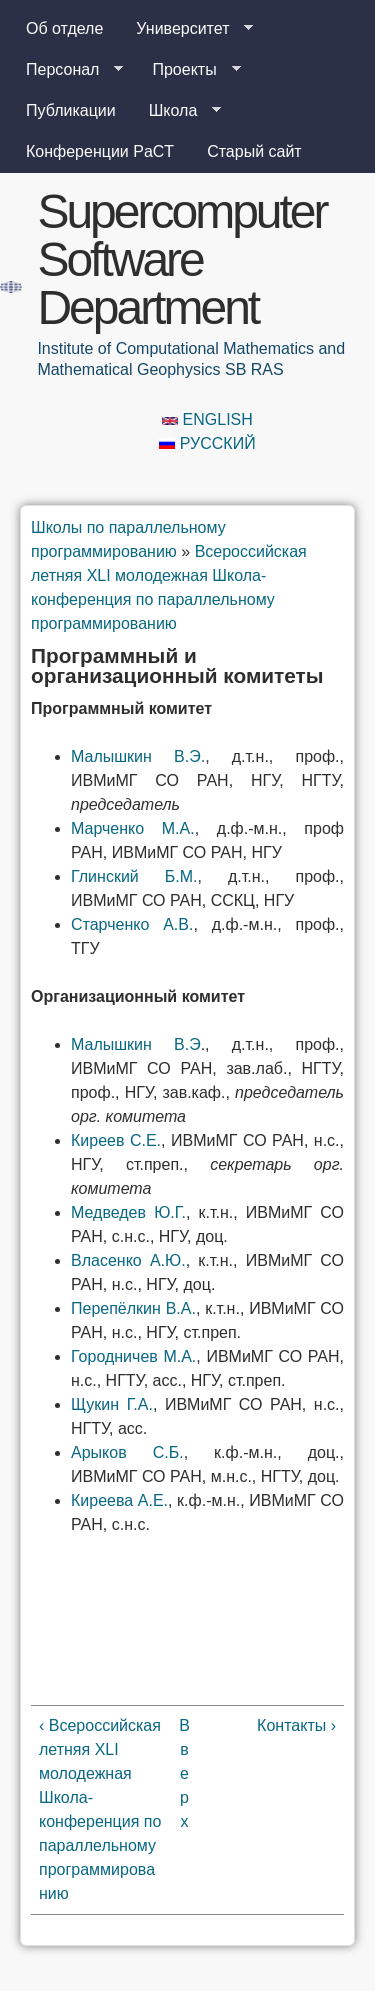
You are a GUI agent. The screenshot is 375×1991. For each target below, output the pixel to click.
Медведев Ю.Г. (128, 1212)
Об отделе (64, 28)
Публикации (71, 110)
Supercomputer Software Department (181, 259)
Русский (207, 443)
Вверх (184, 1773)
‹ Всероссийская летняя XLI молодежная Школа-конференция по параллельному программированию (100, 1809)
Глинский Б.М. (134, 876)
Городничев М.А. (133, 1356)
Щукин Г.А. (112, 1404)
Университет (186, 29)
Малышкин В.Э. (138, 756)
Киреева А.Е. (119, 1500)
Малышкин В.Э (136, 1044)
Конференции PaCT (100, 151)
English (207, 419)
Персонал (66, 70)
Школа (177, 111)
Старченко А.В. (132, 924)
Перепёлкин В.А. (133, 1308)
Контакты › (296, 1725)
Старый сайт (254, 151)
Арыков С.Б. (127, 1452)
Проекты (188, 70)
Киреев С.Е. (116, 1140)
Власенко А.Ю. (128, 1260)
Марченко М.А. (133, 828)
